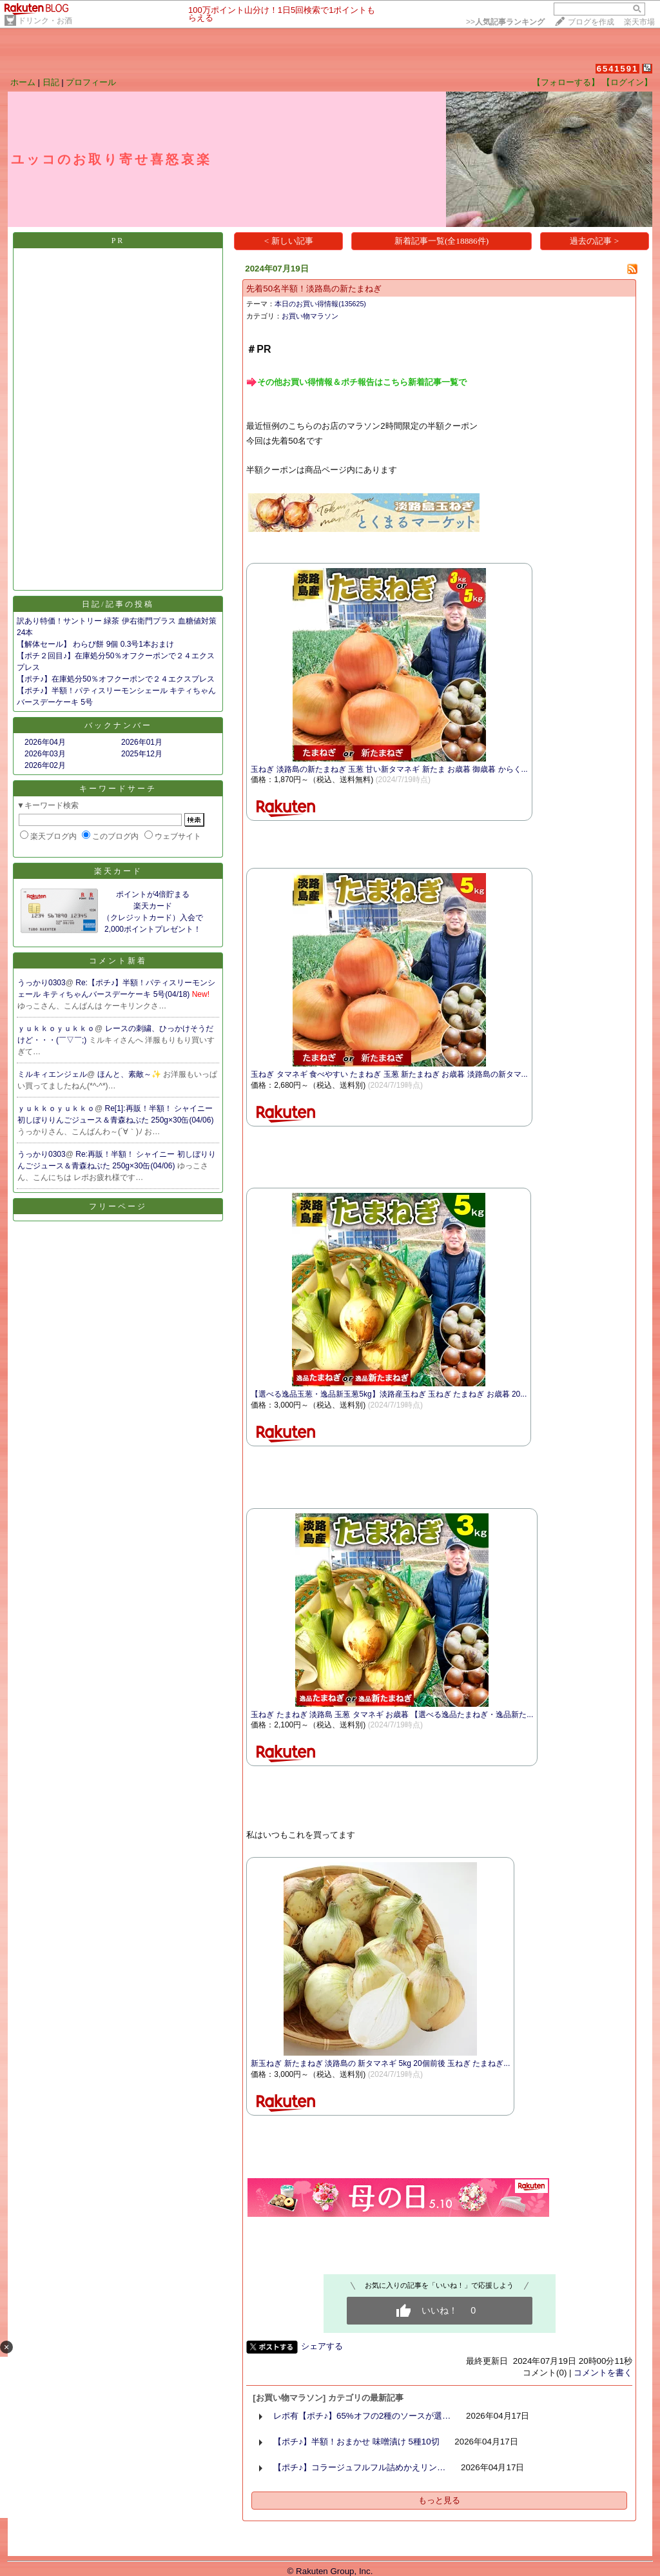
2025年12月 (141, 753)
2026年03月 (45, 753)
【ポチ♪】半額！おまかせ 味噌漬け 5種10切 (356, 2441)
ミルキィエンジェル (52, 1074)
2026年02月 (45, 765)
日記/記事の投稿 (117, 604)
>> (505, 21)
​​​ (356, 381)
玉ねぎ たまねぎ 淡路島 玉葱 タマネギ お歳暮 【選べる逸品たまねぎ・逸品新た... (392, 1714)
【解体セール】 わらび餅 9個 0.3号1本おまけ (95, 644)
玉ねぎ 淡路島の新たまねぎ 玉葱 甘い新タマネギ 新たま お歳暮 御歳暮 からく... (389, 769)
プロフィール (91, 82)
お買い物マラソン (310, 316)
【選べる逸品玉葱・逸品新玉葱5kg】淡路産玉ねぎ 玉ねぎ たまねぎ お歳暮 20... (389, 1394)
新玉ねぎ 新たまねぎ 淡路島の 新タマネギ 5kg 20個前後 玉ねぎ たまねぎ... (380, 2063)
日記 (51, 82)
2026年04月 (45, 742)
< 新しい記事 (288, 241)
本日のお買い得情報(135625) (320, 304)
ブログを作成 (591, 21)
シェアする (322, 2346)
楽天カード (118, 871)
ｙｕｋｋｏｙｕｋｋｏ (56, 1028)
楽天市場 (639, 21)
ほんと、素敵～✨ (130, 1074)
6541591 (618, 69)
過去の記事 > (594, 241)
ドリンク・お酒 (45, 20)
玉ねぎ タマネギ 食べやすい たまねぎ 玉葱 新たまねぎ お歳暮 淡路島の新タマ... (389, 1074)
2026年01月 (141, 742)
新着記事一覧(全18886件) (441, 241)
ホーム (22, 82)
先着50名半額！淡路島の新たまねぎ (314, 288)
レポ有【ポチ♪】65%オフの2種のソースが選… (362, 2416)
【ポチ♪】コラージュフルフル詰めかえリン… (359, 2467)
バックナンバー (118, 725)
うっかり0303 (41, 982)
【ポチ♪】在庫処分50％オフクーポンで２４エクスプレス (116, 678)
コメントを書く (603, 2372)
